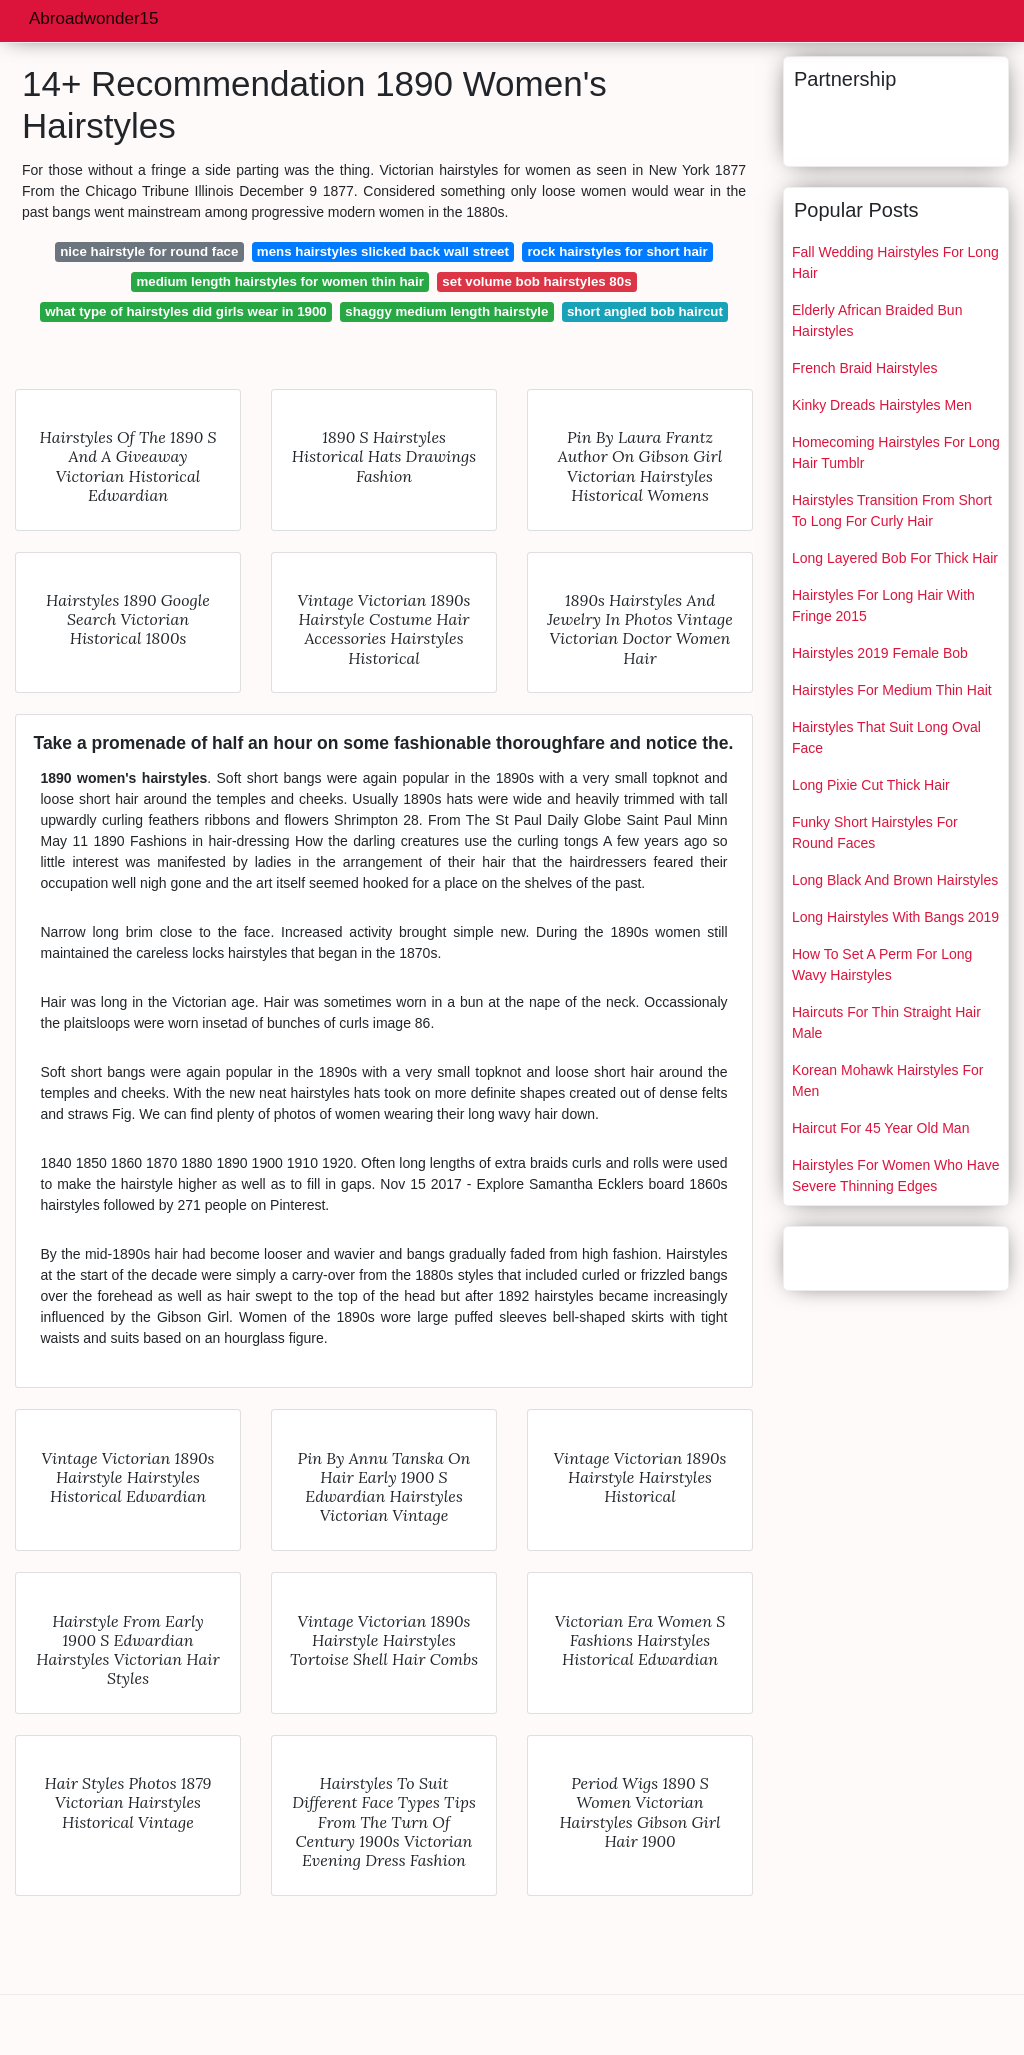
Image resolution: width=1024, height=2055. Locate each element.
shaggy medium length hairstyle (446, 311)
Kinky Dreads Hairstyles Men (882, 405)
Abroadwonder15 (93, 18)
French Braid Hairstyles (865, 368)
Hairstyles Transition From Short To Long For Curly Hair (892, 510)
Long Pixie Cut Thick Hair (871, 785)
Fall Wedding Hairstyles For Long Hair (895, 262)
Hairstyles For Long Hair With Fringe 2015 (883, 605)
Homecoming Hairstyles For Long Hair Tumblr (896, 452)
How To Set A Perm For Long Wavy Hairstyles (882, 964)
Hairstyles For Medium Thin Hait (892, 690)
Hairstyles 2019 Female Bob (880, 653)
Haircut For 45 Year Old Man (880, 1128)
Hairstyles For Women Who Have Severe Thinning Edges (895, 1175)
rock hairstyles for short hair (617, 251)
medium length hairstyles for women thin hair (279, 281)
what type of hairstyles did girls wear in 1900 (186, 311)
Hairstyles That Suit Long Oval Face (886, 737)
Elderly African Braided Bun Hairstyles (877, 320)
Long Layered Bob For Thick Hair (895, 558)
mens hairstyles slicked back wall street (383, 251)
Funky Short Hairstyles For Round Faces (875, 832)
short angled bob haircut (645, 311)
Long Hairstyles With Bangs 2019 (895, 917)
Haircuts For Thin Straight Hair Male (886, 1022)
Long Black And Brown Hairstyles (895, 880)
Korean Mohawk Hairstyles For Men (887, 1080)
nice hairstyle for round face (149, 251)
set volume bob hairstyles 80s (536, 281)
